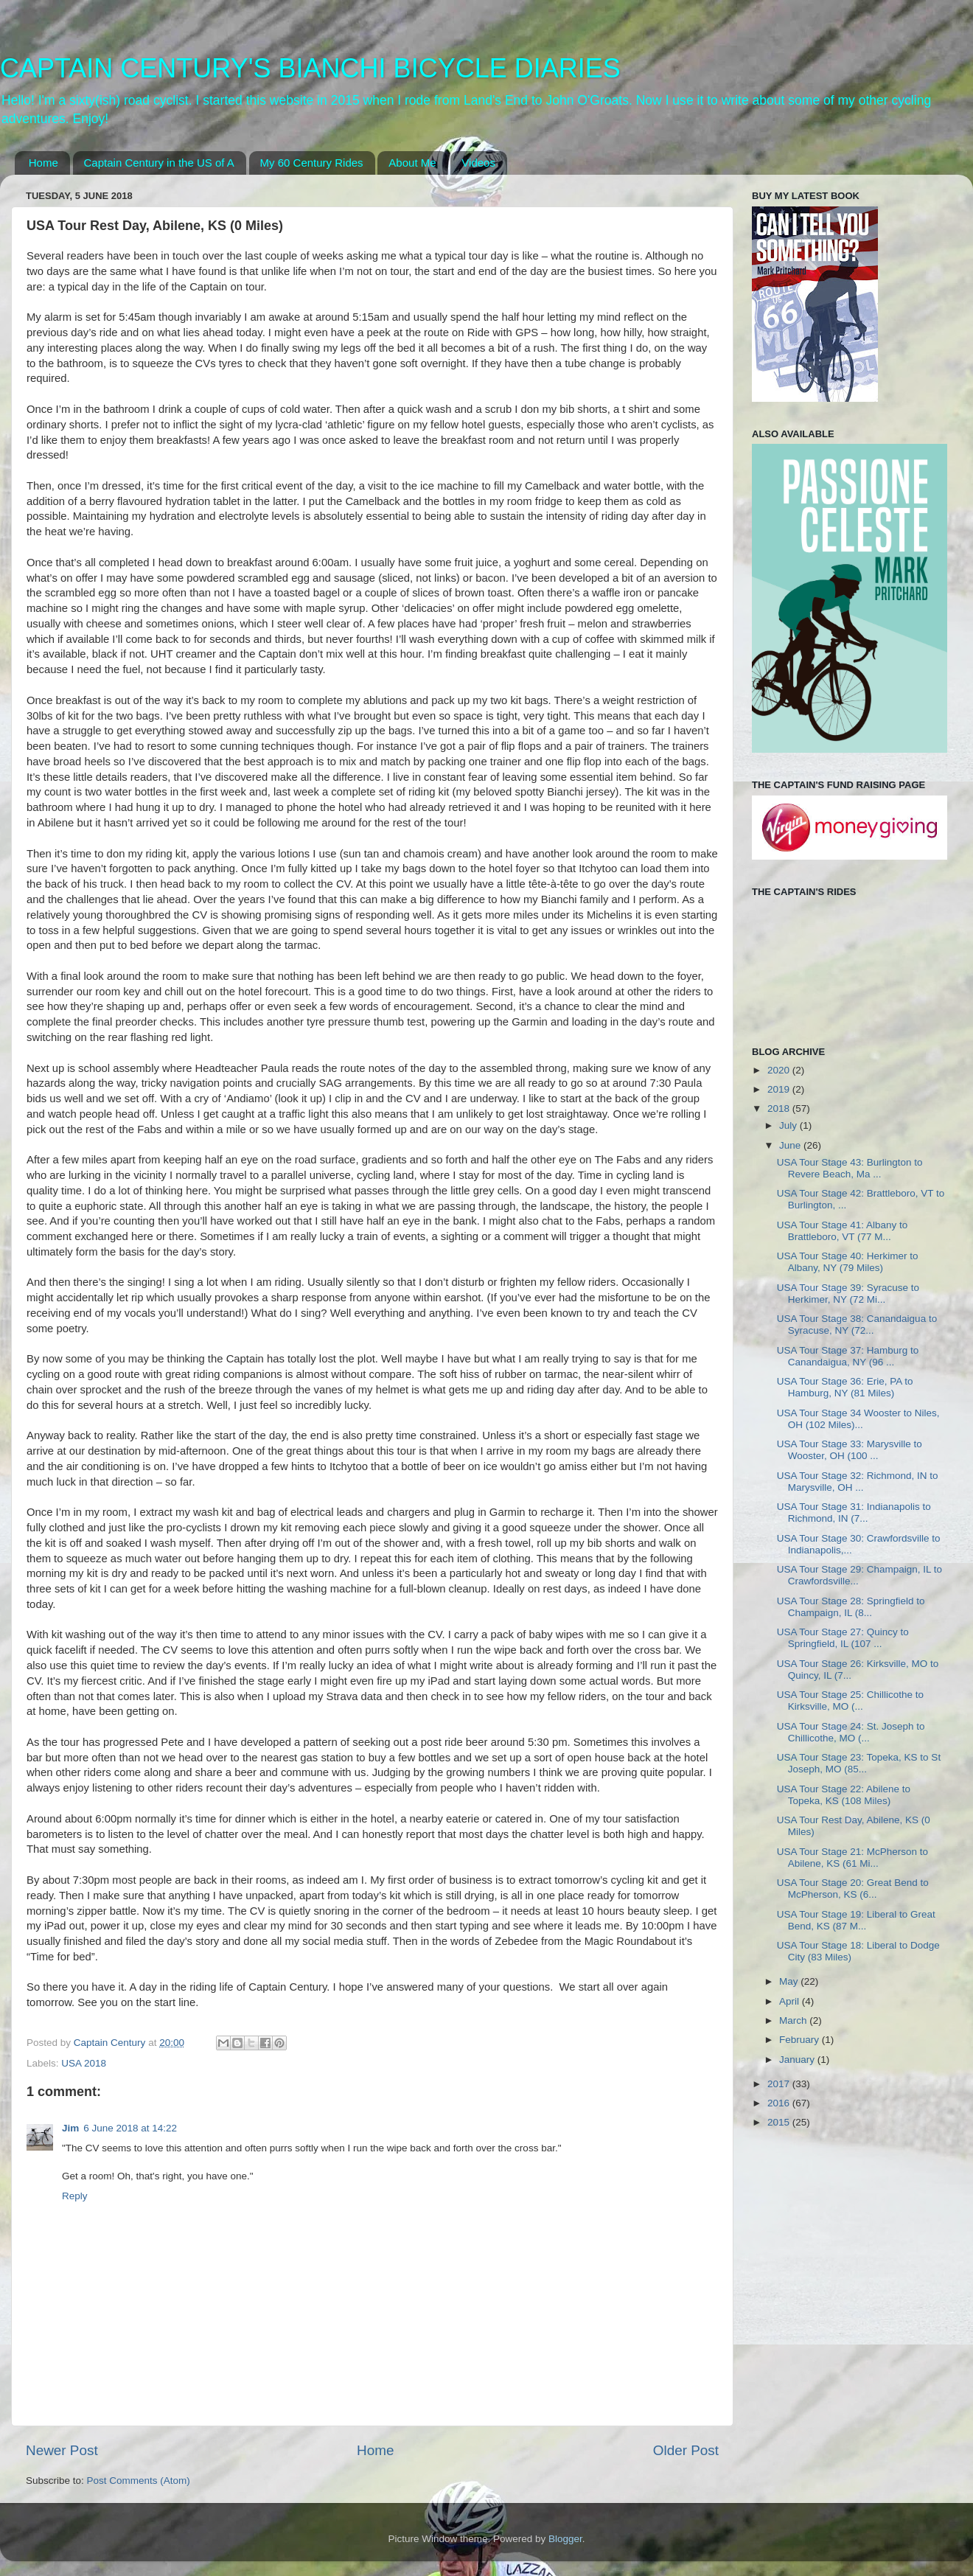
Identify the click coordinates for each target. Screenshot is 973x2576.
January (798, 2059)
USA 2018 (83, 2063)
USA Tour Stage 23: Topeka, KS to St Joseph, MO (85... (859, 1763)
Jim (70, 2128)
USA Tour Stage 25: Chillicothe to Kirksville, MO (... (850, 1700)
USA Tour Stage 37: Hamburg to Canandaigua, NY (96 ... (848, 1356)
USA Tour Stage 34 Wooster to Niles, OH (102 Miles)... (858, 1418)
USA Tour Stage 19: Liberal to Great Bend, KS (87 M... (856, 1920)
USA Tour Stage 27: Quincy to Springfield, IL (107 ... (843, 1637)
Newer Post (62, 2450)
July (789, 1125)
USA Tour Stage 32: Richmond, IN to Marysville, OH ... (857, 1481)
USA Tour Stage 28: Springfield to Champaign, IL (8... (851, 1606)
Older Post (686, 2450)
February (800, 2039)
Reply (75, 2195)
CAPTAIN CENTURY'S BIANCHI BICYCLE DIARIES (310, 68)
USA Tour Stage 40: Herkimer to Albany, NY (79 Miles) (847, 1261)
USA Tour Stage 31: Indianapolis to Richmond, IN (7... (854, 1512)
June (791, 1145)
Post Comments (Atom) (138, 2480)
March (794, 2020)
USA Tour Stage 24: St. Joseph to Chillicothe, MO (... (851, 1732)
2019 (779, 1089)
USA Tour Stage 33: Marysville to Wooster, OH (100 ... (849, 1449)
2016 (779, 2103)
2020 (779, 1070)
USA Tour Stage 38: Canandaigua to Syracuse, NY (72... (857, 1324)
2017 (779, 2083)
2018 (779, 1108)
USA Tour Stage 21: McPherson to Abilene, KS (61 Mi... (852, 1857)
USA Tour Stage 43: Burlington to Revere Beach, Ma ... (850, 1168)
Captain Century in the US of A (159, 162)
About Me (412, 162)
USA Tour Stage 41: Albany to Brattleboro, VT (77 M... (842, 1230)
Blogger (565, 2538)
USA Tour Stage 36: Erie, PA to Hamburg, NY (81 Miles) (845, 1387)
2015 (779, 2122)
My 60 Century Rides (311, 162)
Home (43, 162)
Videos (478, 162)
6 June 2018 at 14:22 (130, 2128)
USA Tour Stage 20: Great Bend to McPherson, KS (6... (853, 1888)
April (790, 2001)
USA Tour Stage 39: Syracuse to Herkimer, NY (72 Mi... (848, 1293)
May (790, 1981)
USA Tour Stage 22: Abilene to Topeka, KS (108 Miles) (843, 1794)
